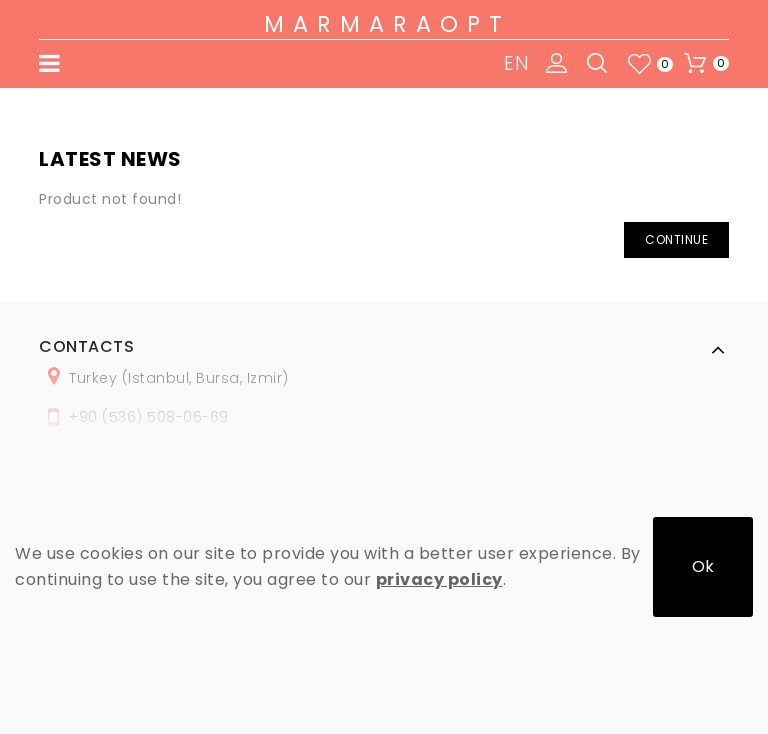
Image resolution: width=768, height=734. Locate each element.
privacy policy (439, 579)
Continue (676, 239)
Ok (703, 566)
